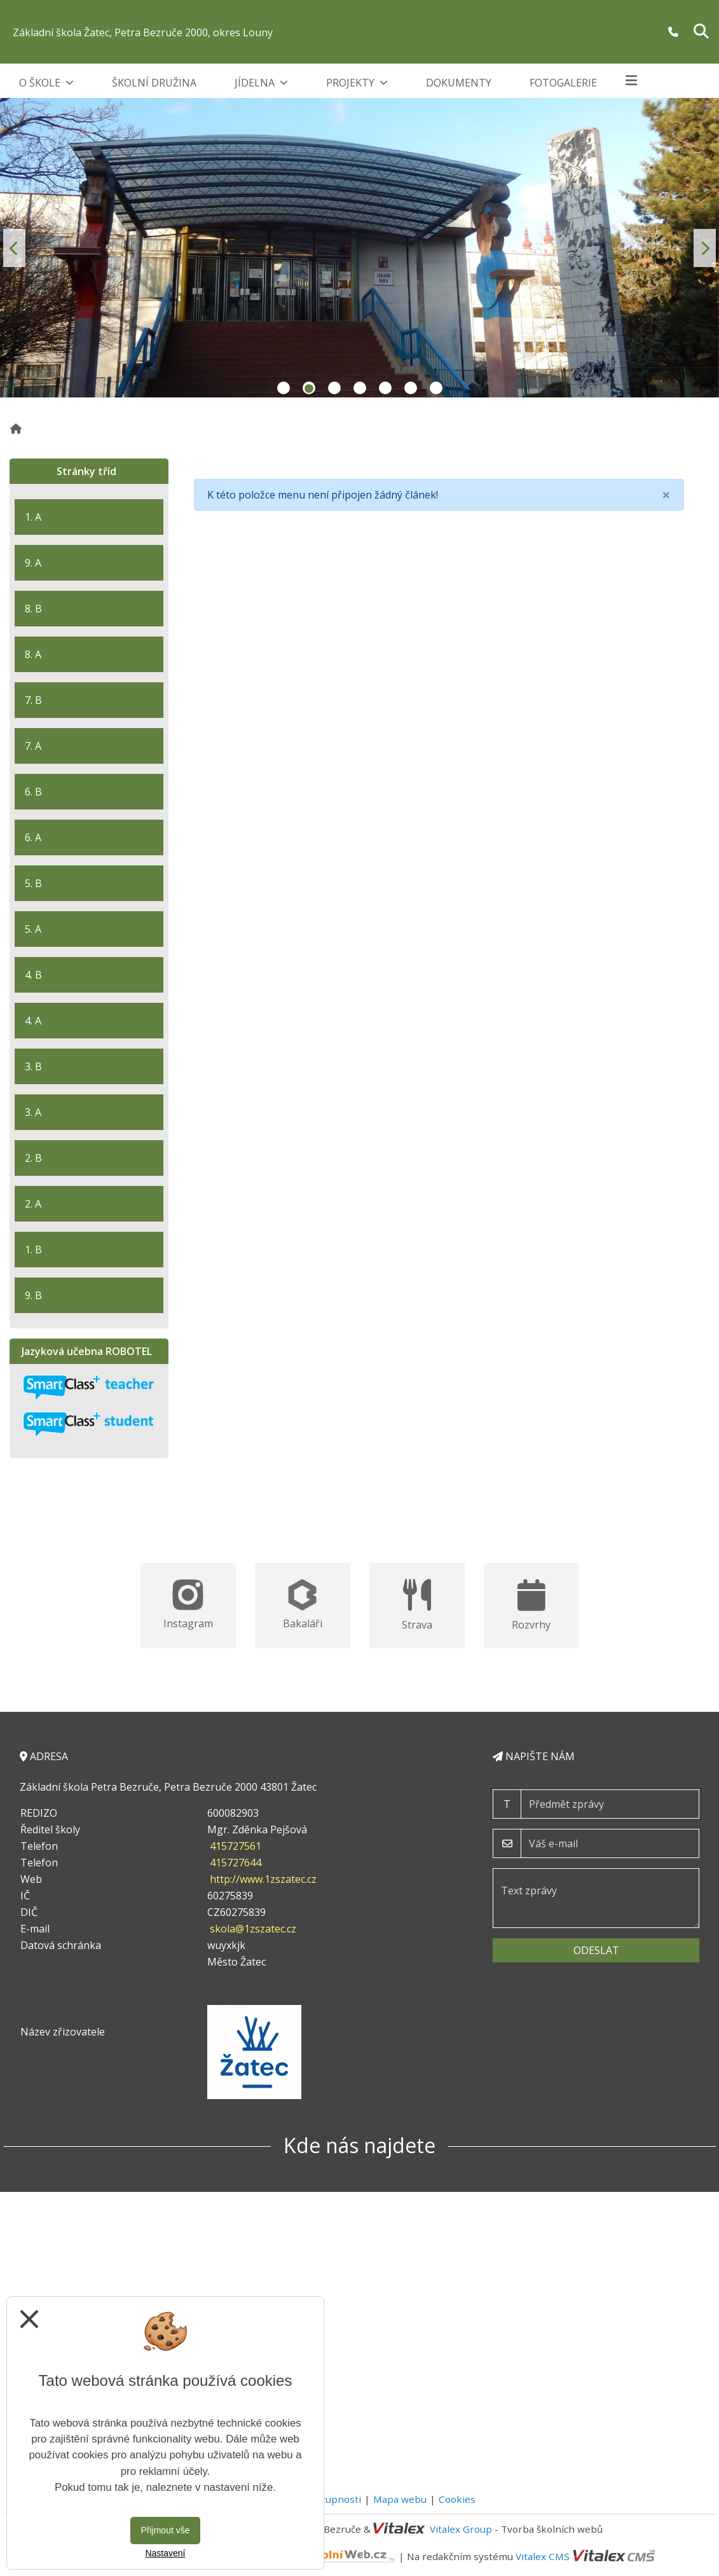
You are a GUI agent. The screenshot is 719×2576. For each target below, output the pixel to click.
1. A (33, 517)
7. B (33, 700)
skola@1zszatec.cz (253, 1929)
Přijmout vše (164, 2530)
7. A (33, 746)
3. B (33, 1066)
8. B (33, 609)
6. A (33, 837)
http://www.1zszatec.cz (263, 1879)
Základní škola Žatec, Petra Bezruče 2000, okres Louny (143, 32)
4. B (33, 975)
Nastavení (165, 2553)
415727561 (235, 1846)
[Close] (666, 494)
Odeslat (596, 1950)
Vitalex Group (461, 2529)
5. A (33, 929)
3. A (33, 1112)
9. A (33, 563)
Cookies (457, 2499)
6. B (33, 792)
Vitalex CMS (543, 2556)
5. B (33, 883)
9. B (33, 1295)
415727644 (235, 1863)
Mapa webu (400, 2499)
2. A (33, 1204)
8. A (33, 654)
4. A (33, 1021)
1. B (33, 1250)
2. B (33, 1158)
